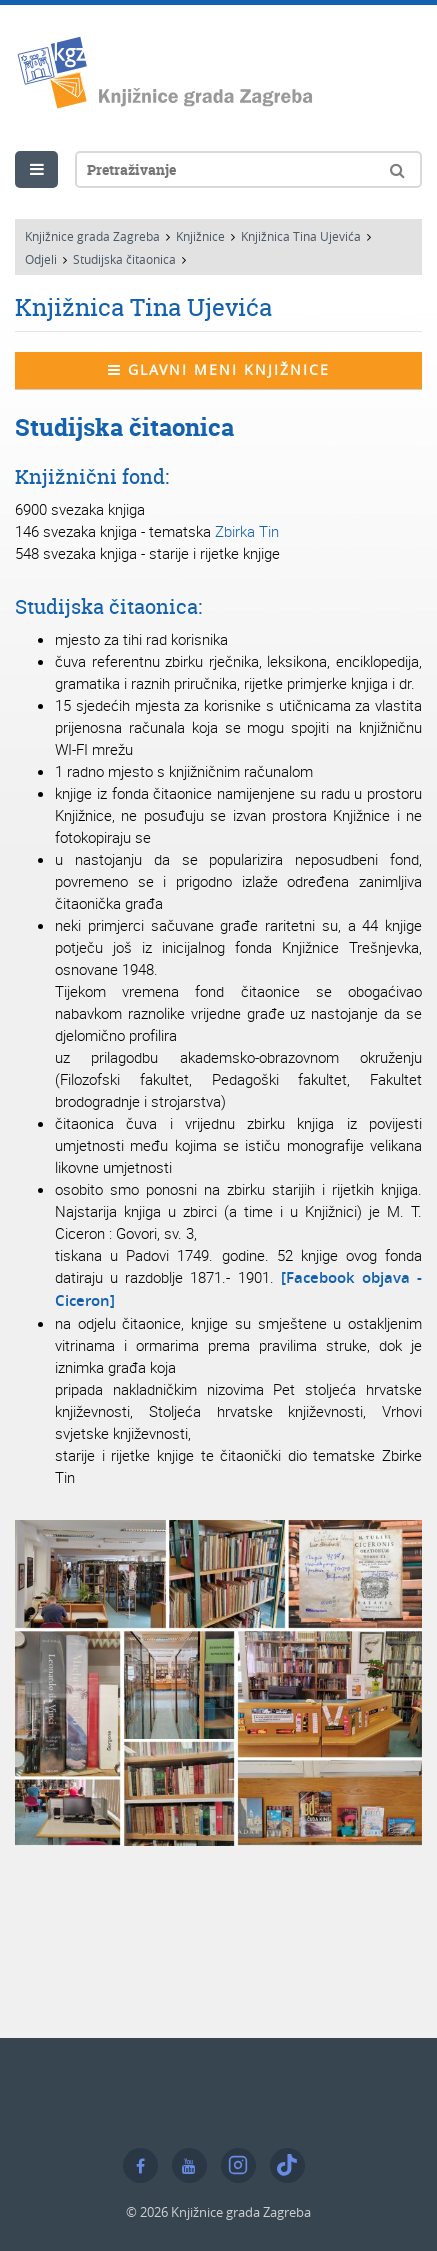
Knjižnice (200, 236)
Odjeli (41, 259)
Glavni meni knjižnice (219, 369)
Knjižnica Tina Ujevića (301, 236)
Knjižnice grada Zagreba (92, 236)
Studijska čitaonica (124, 259)
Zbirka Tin (247, 531)
